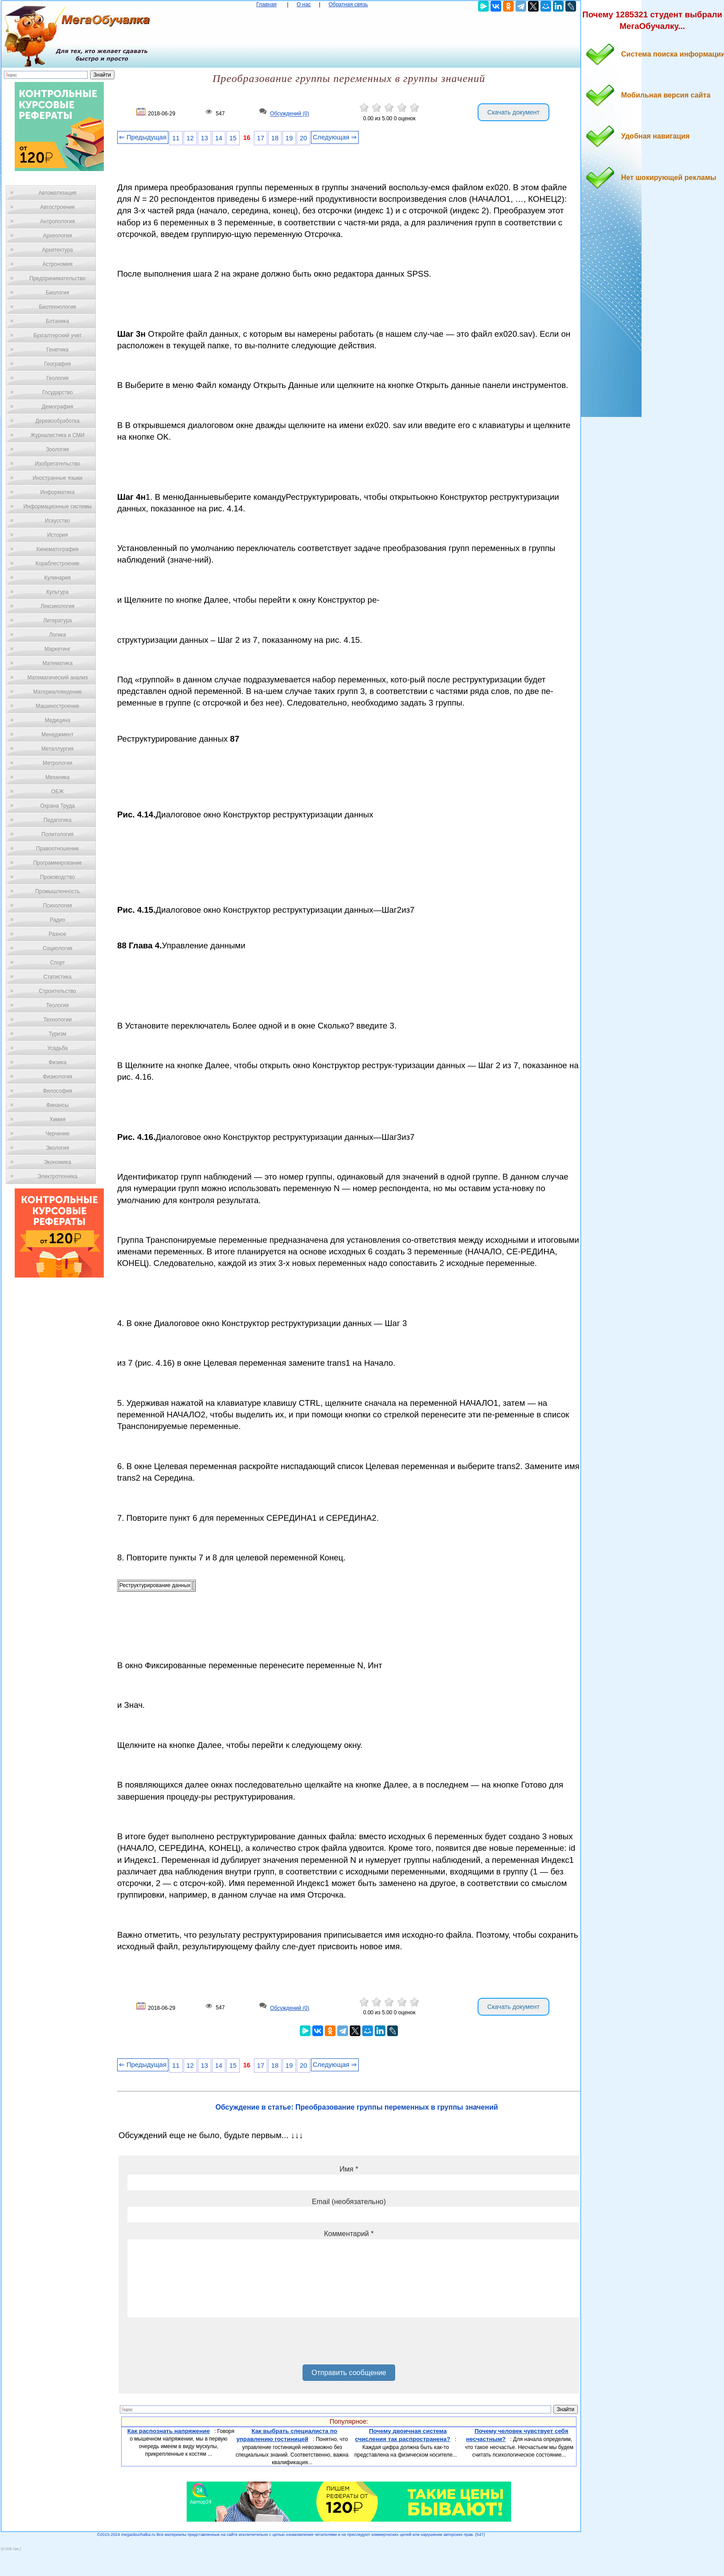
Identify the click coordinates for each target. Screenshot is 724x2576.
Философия (57, 1091)
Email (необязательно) (349, 2201)
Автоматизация (57, 193)
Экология (57, 1148)
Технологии (57, 1020)
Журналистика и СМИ (57, 435)
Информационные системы (57, 506)
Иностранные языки (57, 478)
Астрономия (57, 264)
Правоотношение (57, 848)
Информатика (57, 492)
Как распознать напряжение (168, 2431)
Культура (57, 592)
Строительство (57, 991)
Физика (57, 1062)
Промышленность (57, 891)
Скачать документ (513, 112)
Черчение (57, 1134)
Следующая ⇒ (335, 137)
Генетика (57, 350)
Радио (57, 920)
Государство (57, 392)
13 (204, 138)
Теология (57, 1005)
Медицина (57, 720)
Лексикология (57, 606)
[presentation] (195, 2344)
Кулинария (57, 578)
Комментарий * (348, 2233)
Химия (57, 1119)
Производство (57, 877)
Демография (58, 407)
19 (289, 138)
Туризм (57, 1034)
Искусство (57, 521)
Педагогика (58, 820)
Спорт (57, 962)
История (57, 535)
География (57, 364)
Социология (58, 948)
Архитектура (57, 250)
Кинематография (58, 549)
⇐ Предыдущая (143, 137)
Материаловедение (57, 692)
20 (303, 138)
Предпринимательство (57, 278)
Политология (57, 834)
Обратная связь (348, 4)
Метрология (57, 763)
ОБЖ (57, 791)
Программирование (57, 863)
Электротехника (57, 1176)
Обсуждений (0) (289, 114)
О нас (304, 4)
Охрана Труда (57, 806)
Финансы (57, 1105)
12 (190, 138)
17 (260, 138)
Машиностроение (57, 706)
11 (176, 138)
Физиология (57, 1077)
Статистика (57, 977)
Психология (57, 905)
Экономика (57, 1162)
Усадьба (57, 1048)
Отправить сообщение (348, 2372)
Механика (57, 777)
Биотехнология (57, 307)
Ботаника (57, 321)
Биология (57, 293)
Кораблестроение (58, 563)
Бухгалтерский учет (57, 335)
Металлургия (57, 749)
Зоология (57, 449)
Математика (57, 663)
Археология (57, 236)
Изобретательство (57, 464)
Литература (57, 620)
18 (274, 138)
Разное (57, 934)
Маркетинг (57, 649)
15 (233, 138)
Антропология (57, 221)
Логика (57, 635)
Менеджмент (57, 734)
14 (218, 138)
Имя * (349, 2169)
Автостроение (57, 207)
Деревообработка (58, 421)
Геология (57, 378)
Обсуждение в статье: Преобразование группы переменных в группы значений (356, 2107)
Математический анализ (57, 677)
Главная (266, 4)
